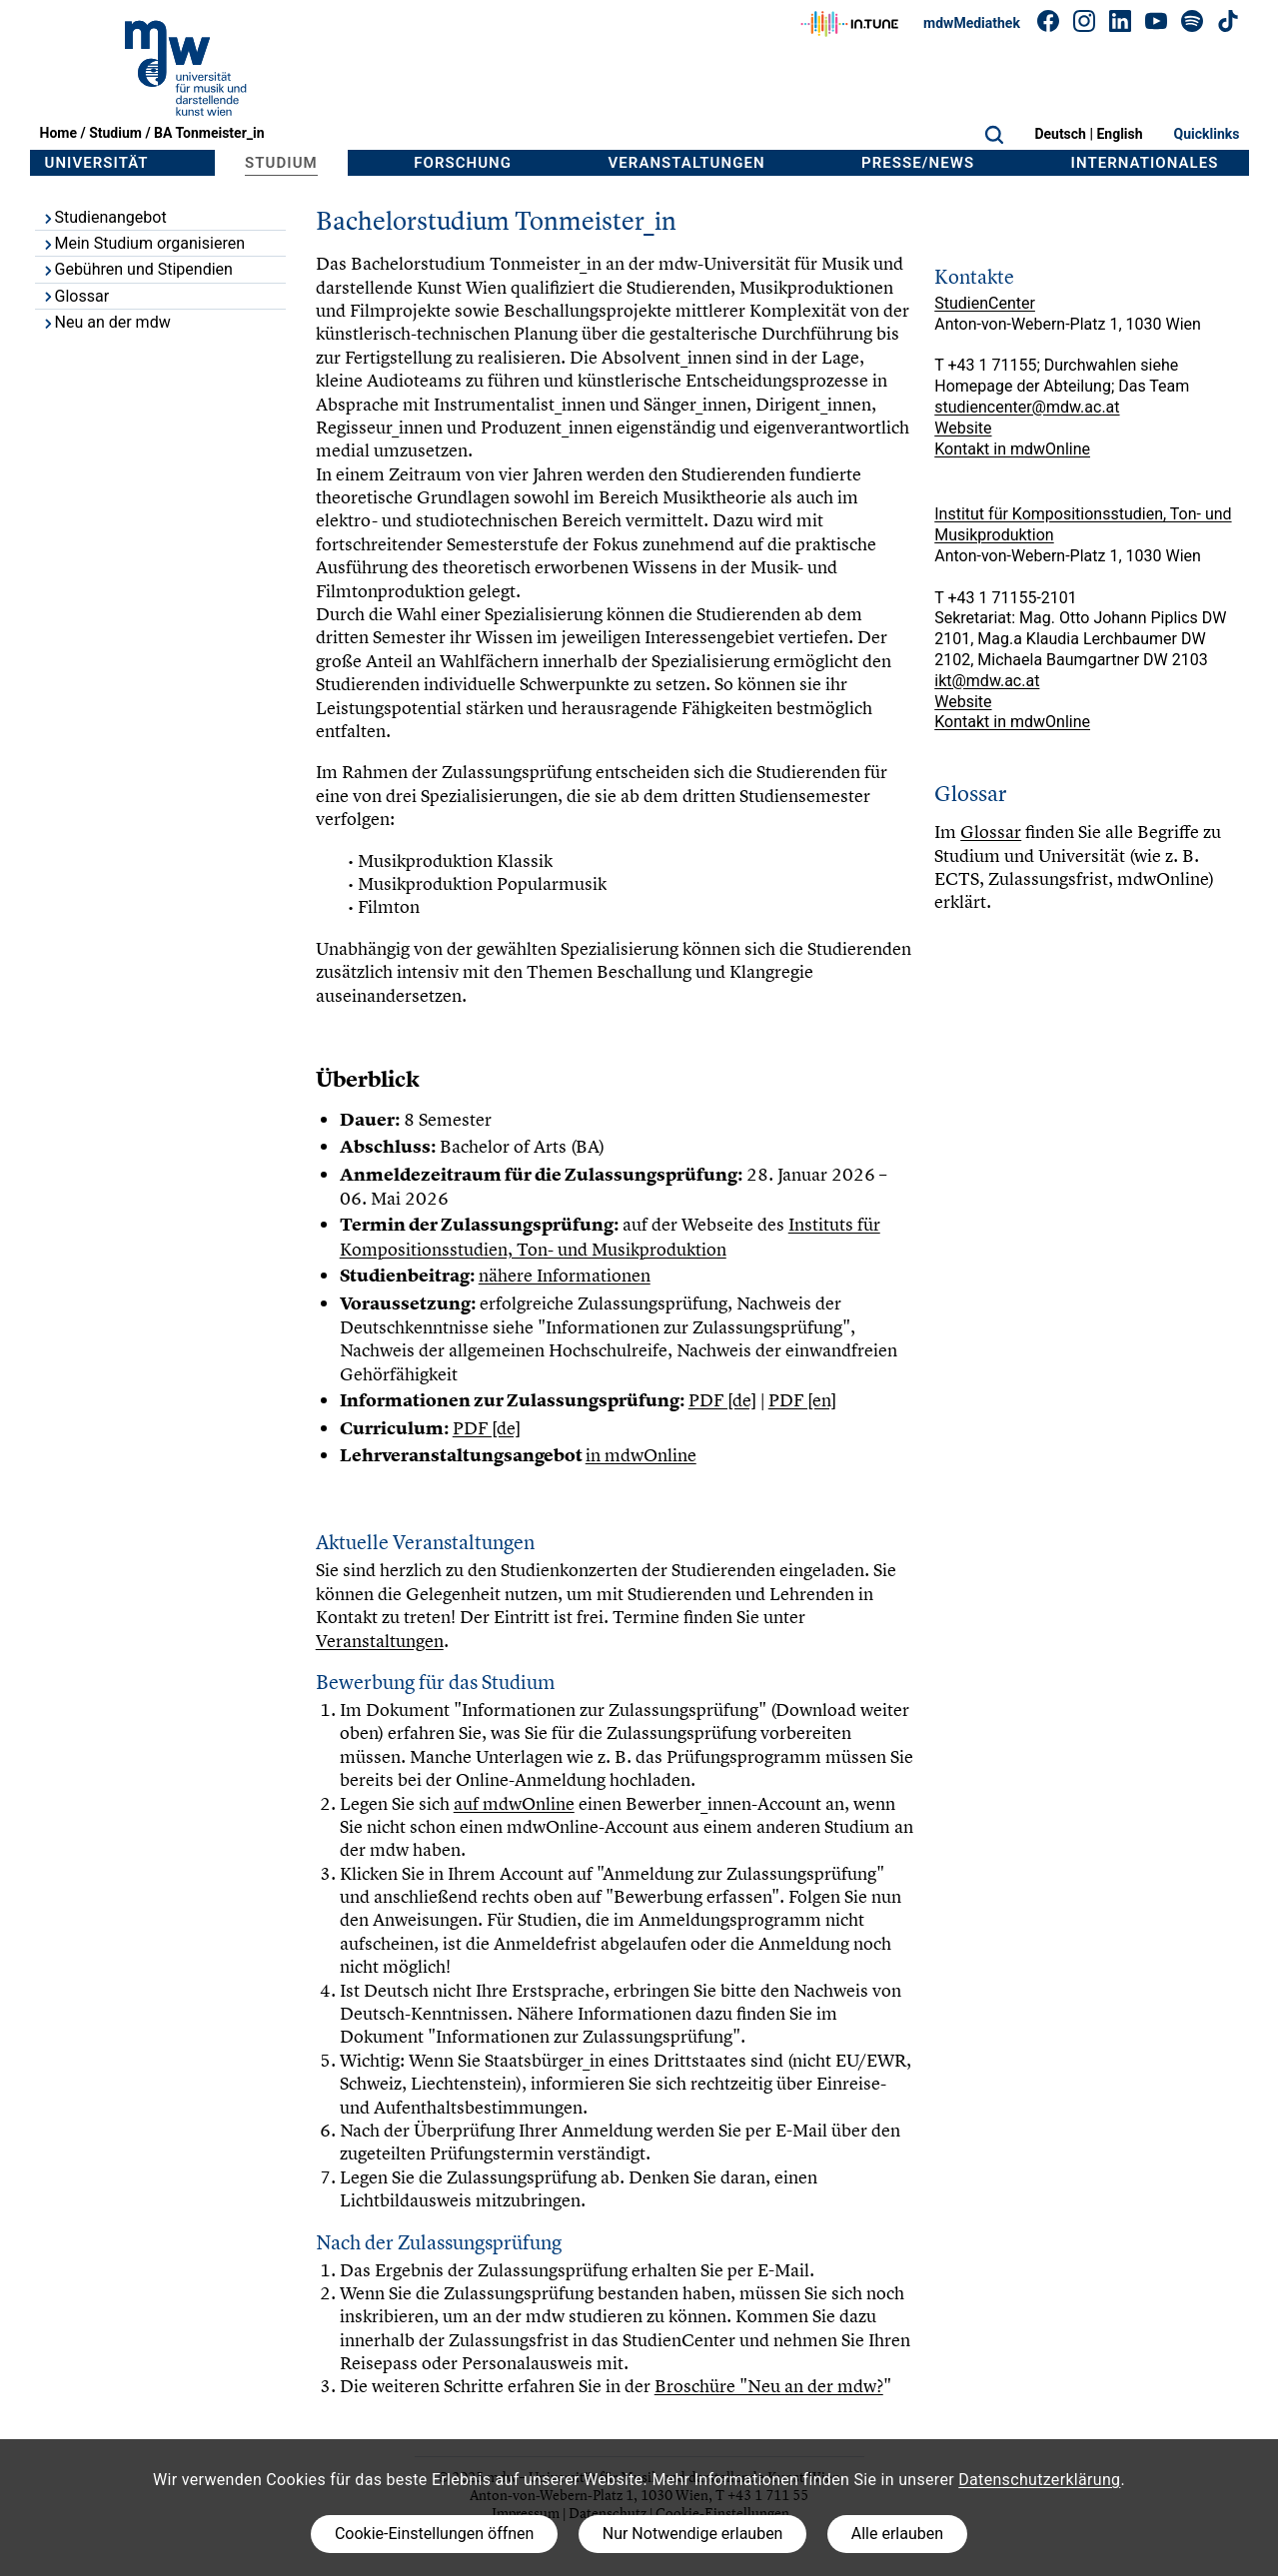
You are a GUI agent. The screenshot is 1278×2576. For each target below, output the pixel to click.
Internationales (1145, 163)
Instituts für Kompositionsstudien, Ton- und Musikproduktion (610, 1236)
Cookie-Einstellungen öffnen (434, 2533)
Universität (97, 163)
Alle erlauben (897, 2533)
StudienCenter (984, 303)
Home (58, 133)
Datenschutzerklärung (1039, 2479)
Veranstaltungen (687, 163)
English (1119, 134)
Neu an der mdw (106, 322)
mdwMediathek (971, 23)
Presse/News (917, 163)
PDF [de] (722, 1399)
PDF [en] (802, 1399)
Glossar (75, 296)
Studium (115, 133)
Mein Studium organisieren (143, 243)
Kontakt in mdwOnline (1012, 448)
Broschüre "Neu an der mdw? (768, 2385)
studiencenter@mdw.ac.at (1026, 407)
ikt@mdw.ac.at (986, 680)
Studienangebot (104, 217)
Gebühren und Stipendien (137, 269)
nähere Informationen (564, 1275)
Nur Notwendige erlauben (693, 2533)
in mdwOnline (641, 1454)
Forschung (463, 163)
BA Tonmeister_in (209, 133)
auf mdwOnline (514, 1803)
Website (962, 428)
